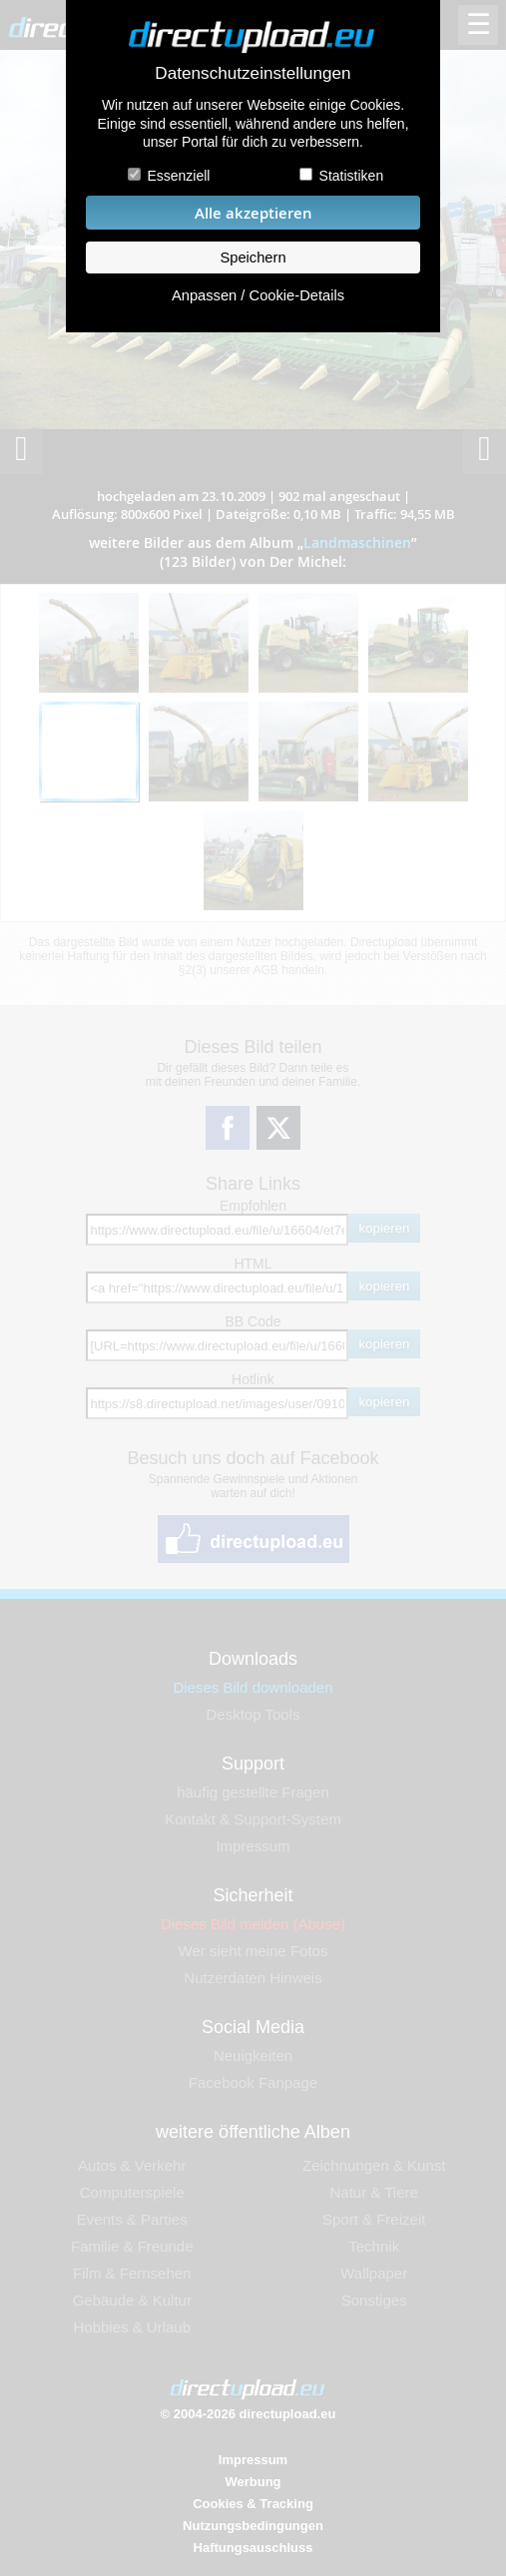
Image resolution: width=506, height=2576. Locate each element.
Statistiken (351, 176)
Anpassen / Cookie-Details (258, 295)
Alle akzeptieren (253, 213)
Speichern (252, 257)
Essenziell (178, 176)
